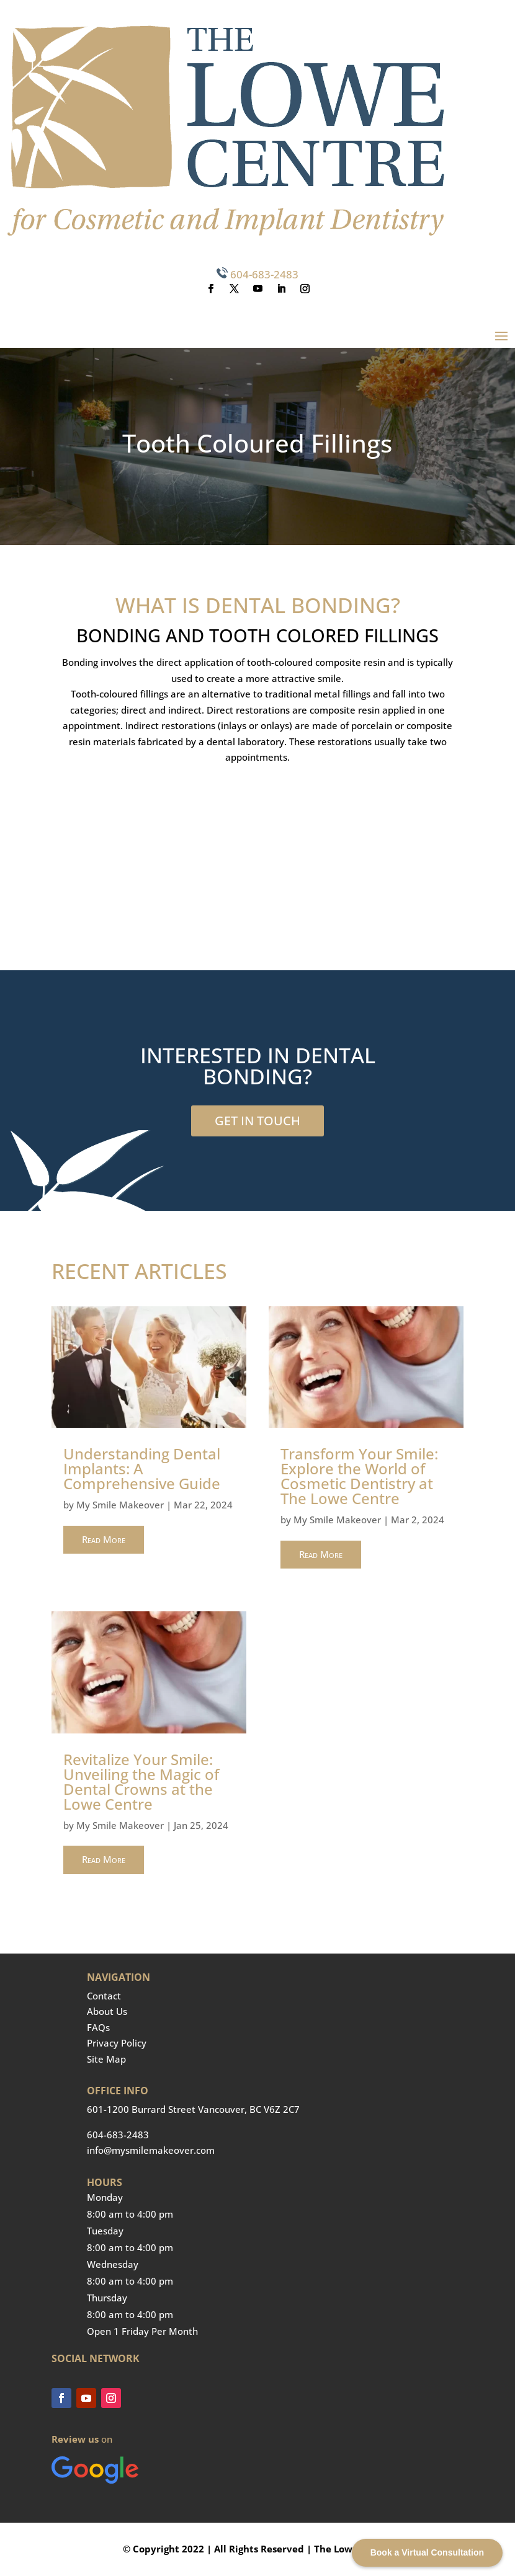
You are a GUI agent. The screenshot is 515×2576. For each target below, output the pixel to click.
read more (103, 1539)
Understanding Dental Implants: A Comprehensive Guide (141, 1468)
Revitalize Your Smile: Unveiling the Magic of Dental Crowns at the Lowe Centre (141, 1781)
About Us (107, 2011)
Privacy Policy (116, 2043)
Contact (104, 1996)
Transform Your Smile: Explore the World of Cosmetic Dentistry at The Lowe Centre (359, 1475)
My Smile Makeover (120, 1504)
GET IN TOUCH (257, 1120)
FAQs (98, 2027)
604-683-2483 (264, 274)
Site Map (106, 2059)
